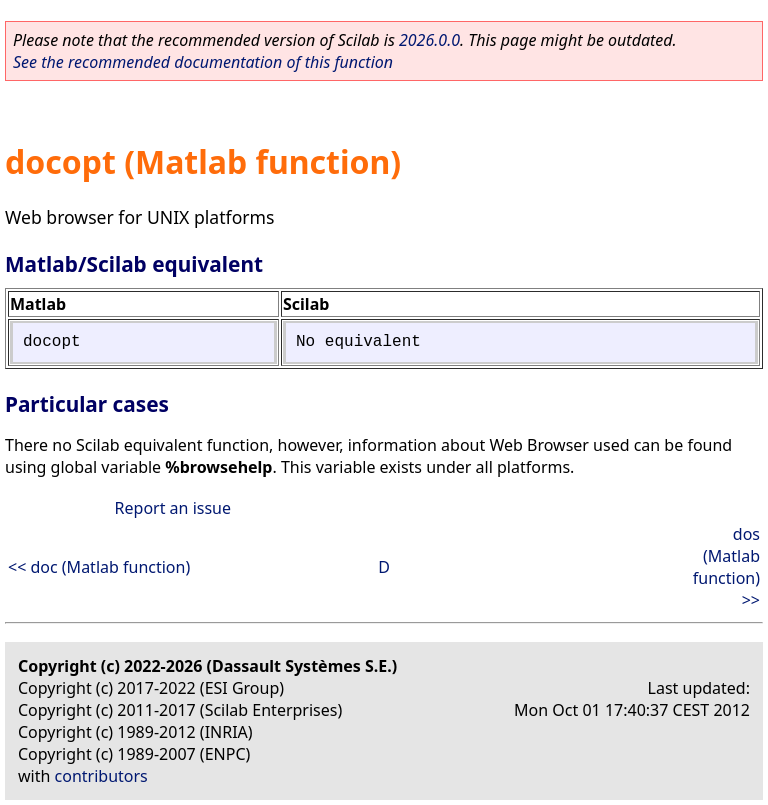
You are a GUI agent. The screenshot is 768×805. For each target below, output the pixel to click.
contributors (101, 776)
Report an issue (173, 508)
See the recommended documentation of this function (203, 62)
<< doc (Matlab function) (99, 567)
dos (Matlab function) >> (726, 567)
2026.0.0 (429, 40)
